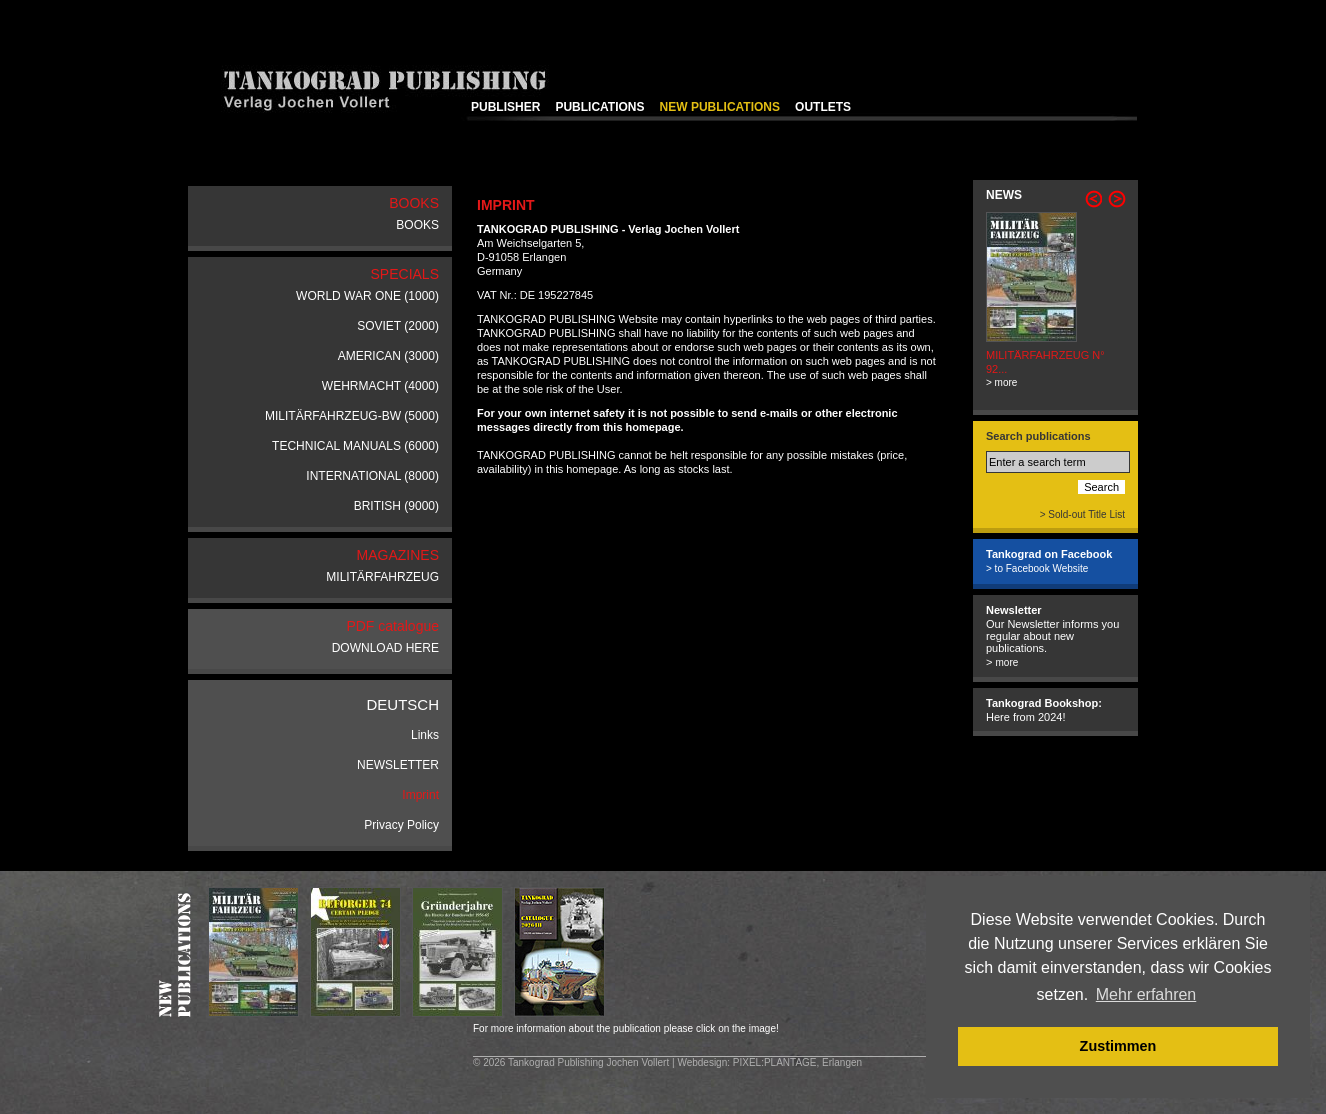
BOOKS (417, 225)
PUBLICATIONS (599, 107)
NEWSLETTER (398, 765)
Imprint (420, 795)
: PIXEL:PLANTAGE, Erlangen (794, 1062)
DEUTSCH (402, 704)
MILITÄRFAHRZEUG (382, 577)
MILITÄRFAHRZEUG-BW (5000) (352, 416)
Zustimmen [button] (1118, 1046)
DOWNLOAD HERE (385, 648)
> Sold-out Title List (1082, 514)
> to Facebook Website (1037, 568)
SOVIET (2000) (398, 326)
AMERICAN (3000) (388, 356)
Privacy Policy (401, 825)
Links (425, 735)
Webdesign (702, 1062)
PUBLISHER (505, 107)
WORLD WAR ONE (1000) (367, 296)
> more (1001, 382)
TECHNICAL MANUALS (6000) (355, 446)
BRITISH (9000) (396, 506)
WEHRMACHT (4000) (380, 386)
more (1006, 662)
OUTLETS (823, 107)
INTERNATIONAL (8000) (372, 476)
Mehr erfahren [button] (1146, 994)
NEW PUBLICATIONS (720, 107)
